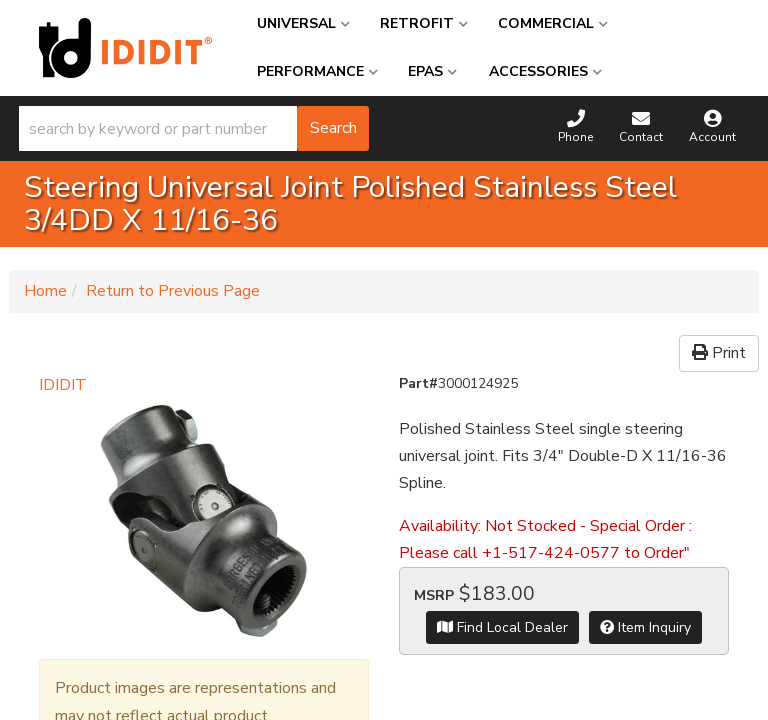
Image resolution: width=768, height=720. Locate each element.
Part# (418, 383)
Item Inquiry (645, 627)
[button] (194, 128)
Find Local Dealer (502, 627)
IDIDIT (63, 385)
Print (719, 353)
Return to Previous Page (173, 291)
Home (45, 291)
